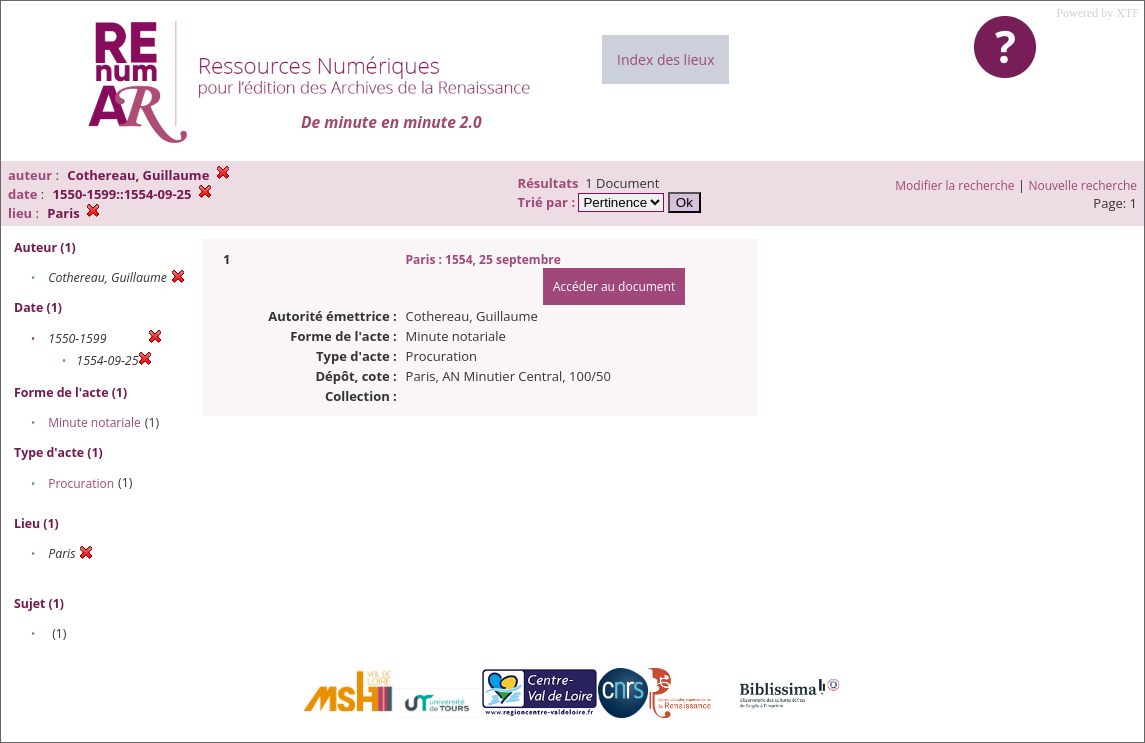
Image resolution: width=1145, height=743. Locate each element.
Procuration (81, 483)
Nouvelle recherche (1083, 185)
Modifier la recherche (954, 185)
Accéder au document (614, 286)
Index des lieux (665, 59)
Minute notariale (94, 422)
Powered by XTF (1097, 13)
